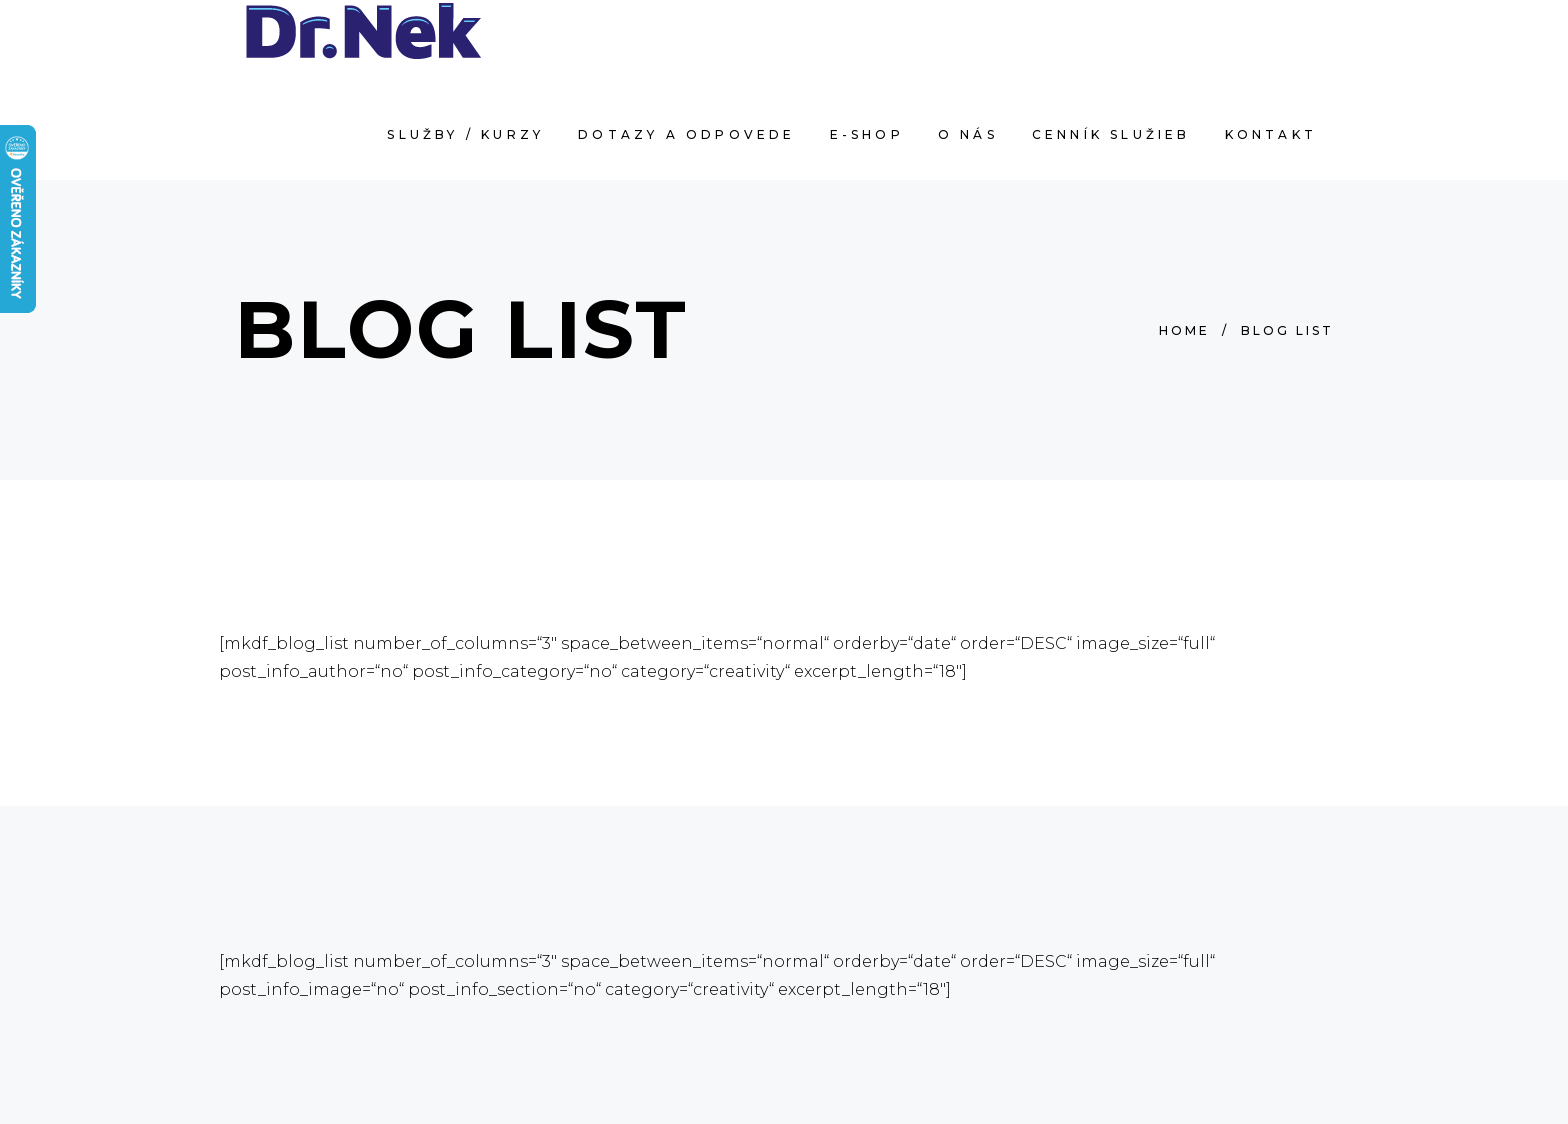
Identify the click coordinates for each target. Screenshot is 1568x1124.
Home (1184, 330)
